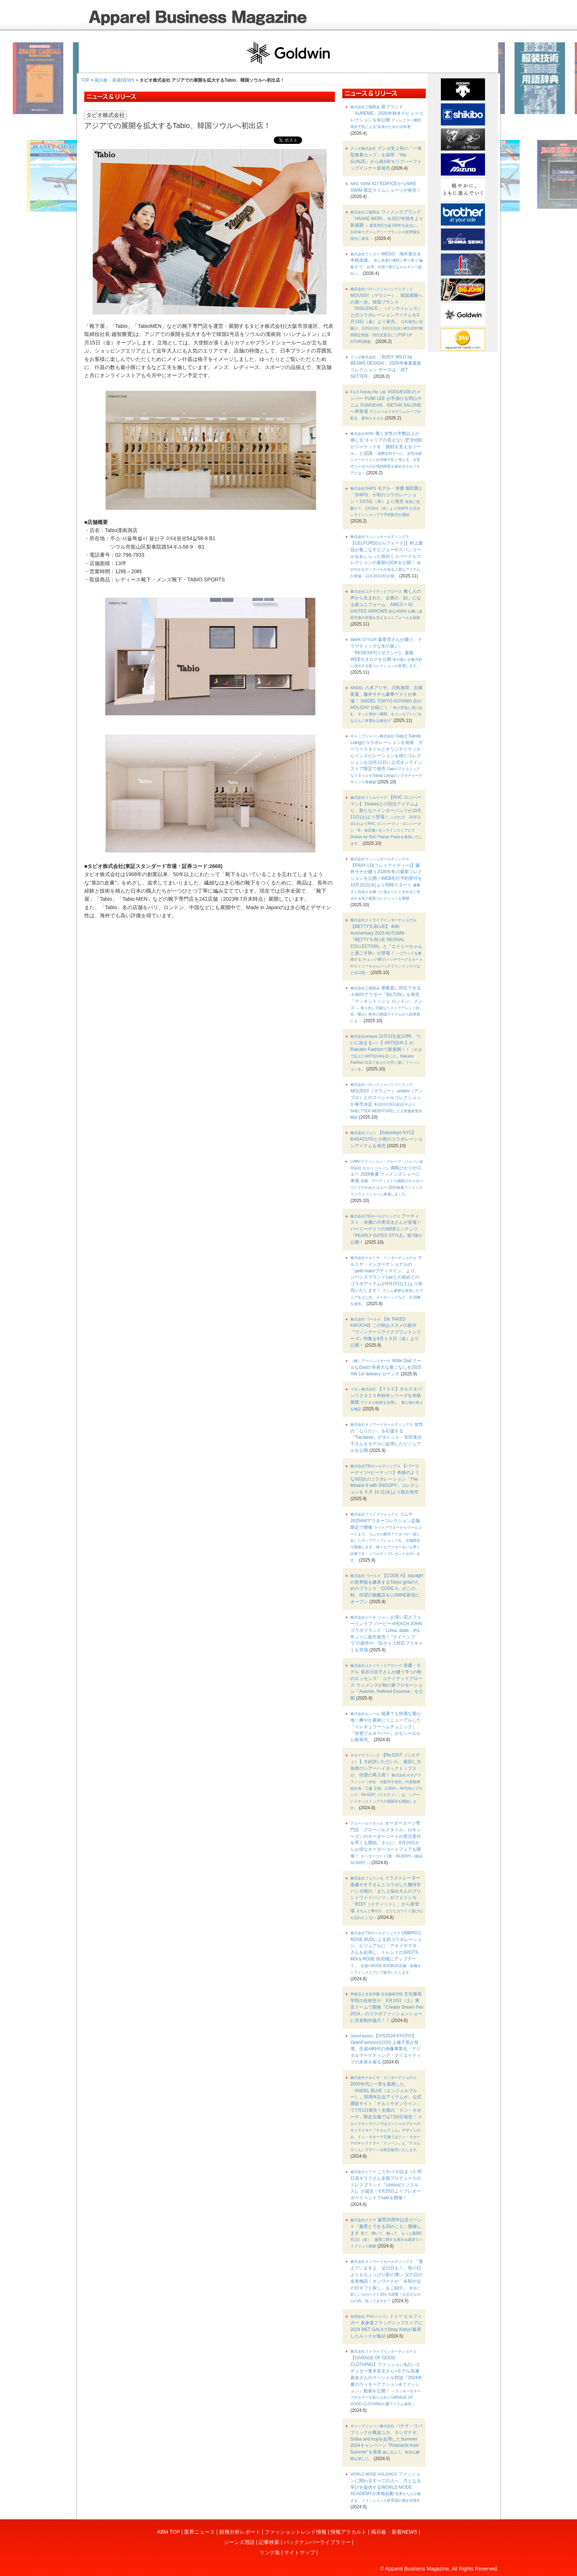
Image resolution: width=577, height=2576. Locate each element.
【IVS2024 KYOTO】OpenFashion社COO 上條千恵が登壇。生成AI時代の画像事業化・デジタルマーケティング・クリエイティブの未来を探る (385, 2049)
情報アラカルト (348, 2532)
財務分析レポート (240, 2532)
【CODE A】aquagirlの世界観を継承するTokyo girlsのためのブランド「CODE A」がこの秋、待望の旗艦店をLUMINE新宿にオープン (386, 1588)
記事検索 (269, 2542)
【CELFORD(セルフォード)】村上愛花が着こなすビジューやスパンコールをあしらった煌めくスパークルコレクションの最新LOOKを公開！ (386, 556)
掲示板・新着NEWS (114, 80)
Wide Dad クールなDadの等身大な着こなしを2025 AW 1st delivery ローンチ (385, 1367)
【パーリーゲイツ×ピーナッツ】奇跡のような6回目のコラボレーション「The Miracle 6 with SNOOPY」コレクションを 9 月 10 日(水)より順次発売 (384, 1479)
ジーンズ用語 (239, 2542)
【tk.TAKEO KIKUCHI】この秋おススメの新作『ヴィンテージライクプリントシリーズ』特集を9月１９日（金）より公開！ (385, 1332)
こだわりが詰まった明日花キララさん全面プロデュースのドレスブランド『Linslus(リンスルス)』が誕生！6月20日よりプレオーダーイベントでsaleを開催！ (385, 2184)
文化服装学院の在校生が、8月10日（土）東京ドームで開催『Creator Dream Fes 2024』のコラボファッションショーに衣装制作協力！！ (386, 2007)
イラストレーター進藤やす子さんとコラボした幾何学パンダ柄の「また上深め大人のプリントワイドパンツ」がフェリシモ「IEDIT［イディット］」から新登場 (386, 1897)
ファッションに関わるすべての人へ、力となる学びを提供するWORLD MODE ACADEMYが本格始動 (385, 2487)
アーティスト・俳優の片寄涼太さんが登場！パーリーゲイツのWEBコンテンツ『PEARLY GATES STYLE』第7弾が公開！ (386, 1229)
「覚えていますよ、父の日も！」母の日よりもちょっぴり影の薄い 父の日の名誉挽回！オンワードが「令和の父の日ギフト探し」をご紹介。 (386, 2281)
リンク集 (269, 2552)
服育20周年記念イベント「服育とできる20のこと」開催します (386, 2232)
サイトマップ (299, 2552)
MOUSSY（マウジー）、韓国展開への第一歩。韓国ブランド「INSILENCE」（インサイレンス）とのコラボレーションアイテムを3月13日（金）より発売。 (386, 315)
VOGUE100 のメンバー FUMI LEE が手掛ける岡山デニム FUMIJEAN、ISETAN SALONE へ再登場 (385, 404)
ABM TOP (168, 2532)
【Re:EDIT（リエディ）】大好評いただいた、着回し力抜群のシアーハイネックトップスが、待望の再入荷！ (386, 1781)
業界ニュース (199, 2532)
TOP (85, 80)
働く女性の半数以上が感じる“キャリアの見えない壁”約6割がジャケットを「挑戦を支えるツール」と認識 (386, 453)
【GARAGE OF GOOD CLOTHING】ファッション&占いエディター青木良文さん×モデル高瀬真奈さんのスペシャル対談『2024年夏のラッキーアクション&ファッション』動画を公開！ (386, 2377)
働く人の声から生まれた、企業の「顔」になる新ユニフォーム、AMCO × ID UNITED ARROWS (386, 604)
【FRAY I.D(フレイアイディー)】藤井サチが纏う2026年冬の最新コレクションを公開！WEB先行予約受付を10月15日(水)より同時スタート (386, 878)
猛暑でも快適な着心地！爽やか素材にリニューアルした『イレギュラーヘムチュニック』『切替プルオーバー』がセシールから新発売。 (385, 1726)
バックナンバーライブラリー (317, 2542)
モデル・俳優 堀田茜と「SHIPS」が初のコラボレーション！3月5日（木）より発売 (386, 501)
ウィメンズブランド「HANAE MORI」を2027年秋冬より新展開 (386, 224)
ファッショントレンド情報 (295, 2532)
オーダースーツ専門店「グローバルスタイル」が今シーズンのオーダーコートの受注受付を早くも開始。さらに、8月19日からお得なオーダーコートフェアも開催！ (386, 1843)
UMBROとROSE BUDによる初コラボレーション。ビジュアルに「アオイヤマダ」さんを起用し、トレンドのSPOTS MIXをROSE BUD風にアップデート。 (386, 1952)
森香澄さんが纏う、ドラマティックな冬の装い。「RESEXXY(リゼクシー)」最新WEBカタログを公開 (386, 652)
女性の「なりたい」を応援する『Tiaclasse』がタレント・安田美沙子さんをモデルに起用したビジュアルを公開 (386, 1437)
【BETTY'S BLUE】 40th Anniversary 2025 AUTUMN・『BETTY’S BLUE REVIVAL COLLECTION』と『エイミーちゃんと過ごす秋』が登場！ (386, 946)
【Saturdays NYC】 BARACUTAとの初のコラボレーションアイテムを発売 (386, 1139)
